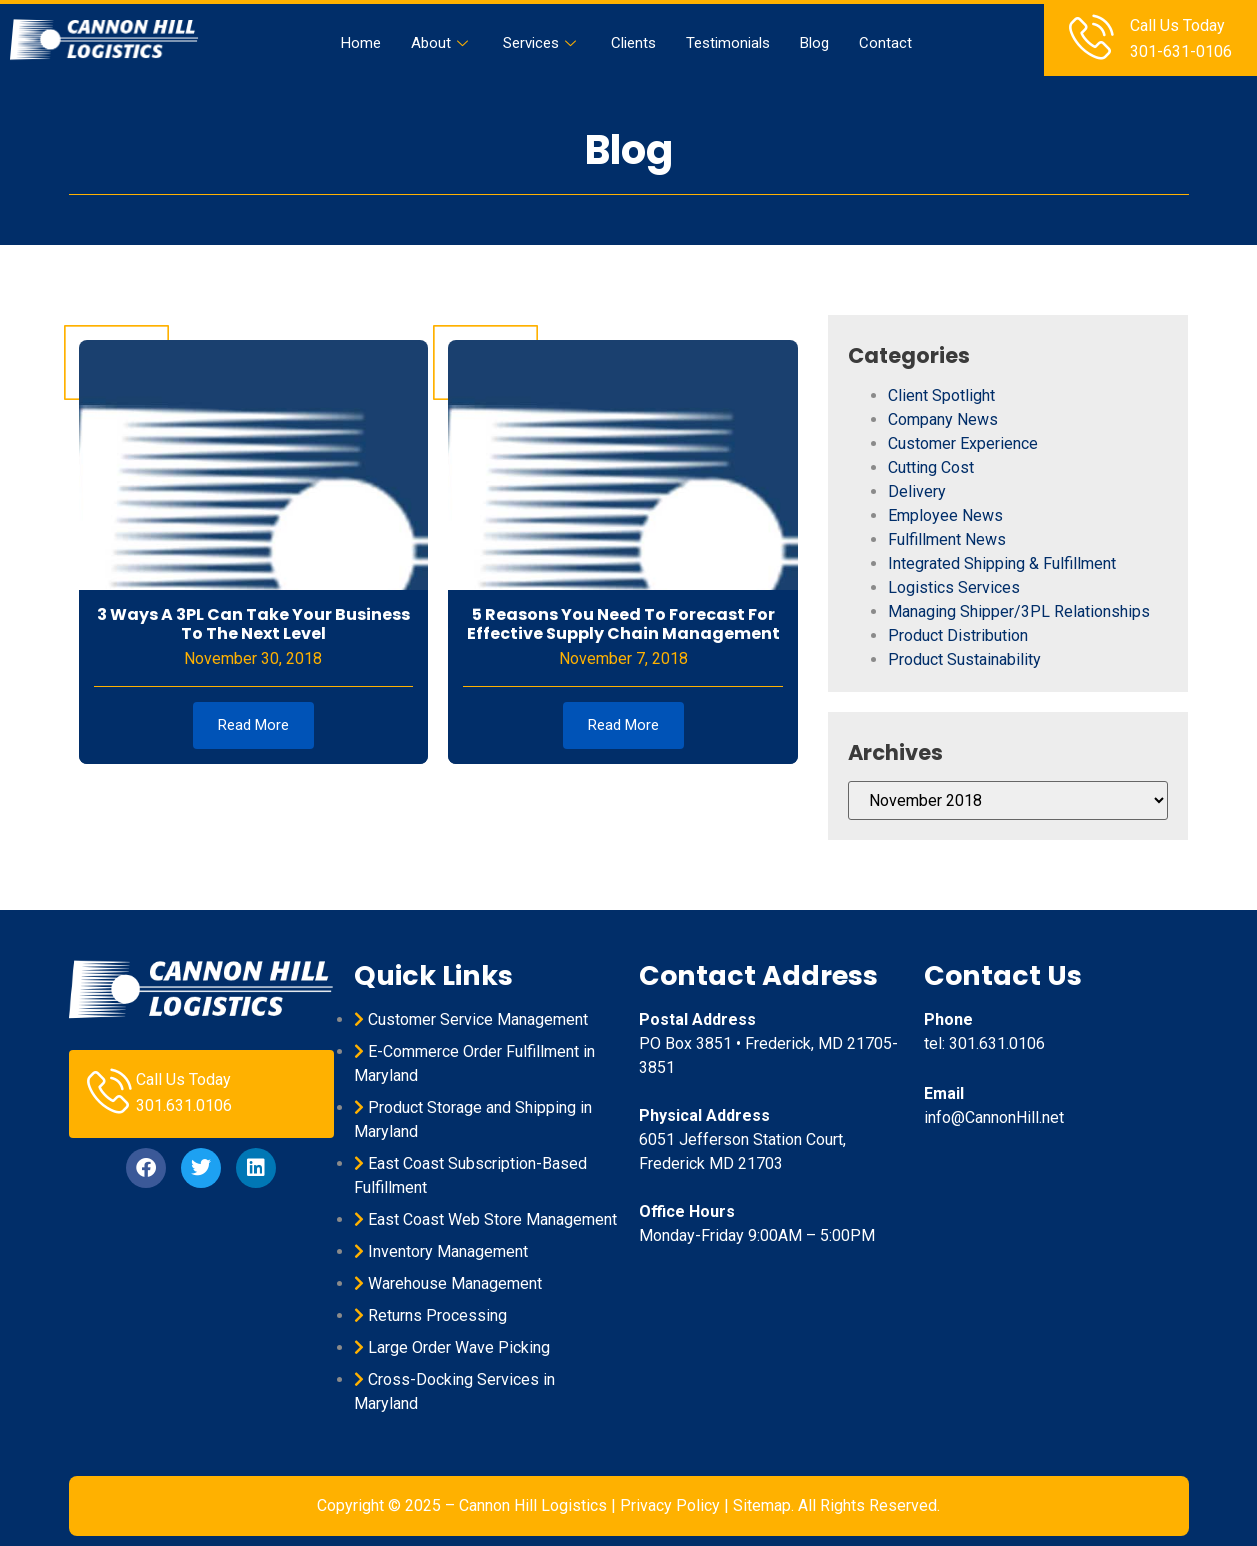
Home (361, 43)
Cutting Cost (931, 467)
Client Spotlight (941, 395)
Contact (885, 43)
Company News (943, 419)
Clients (633, 43)
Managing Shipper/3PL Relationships (1019, 611)
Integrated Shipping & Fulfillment (1002, 563)
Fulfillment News (947, 539)
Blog (814, 43)
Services (542, 43)
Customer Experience (963, 443)
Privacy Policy (670, 1505)
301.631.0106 (184, 1105)
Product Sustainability (964, 659)
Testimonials (728, 43)
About (442, 43)
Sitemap (762, 1505)
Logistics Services (954, 587)
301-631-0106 (1181, 51)
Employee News (945, 515)
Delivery (917, 491)
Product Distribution (958, 635)
